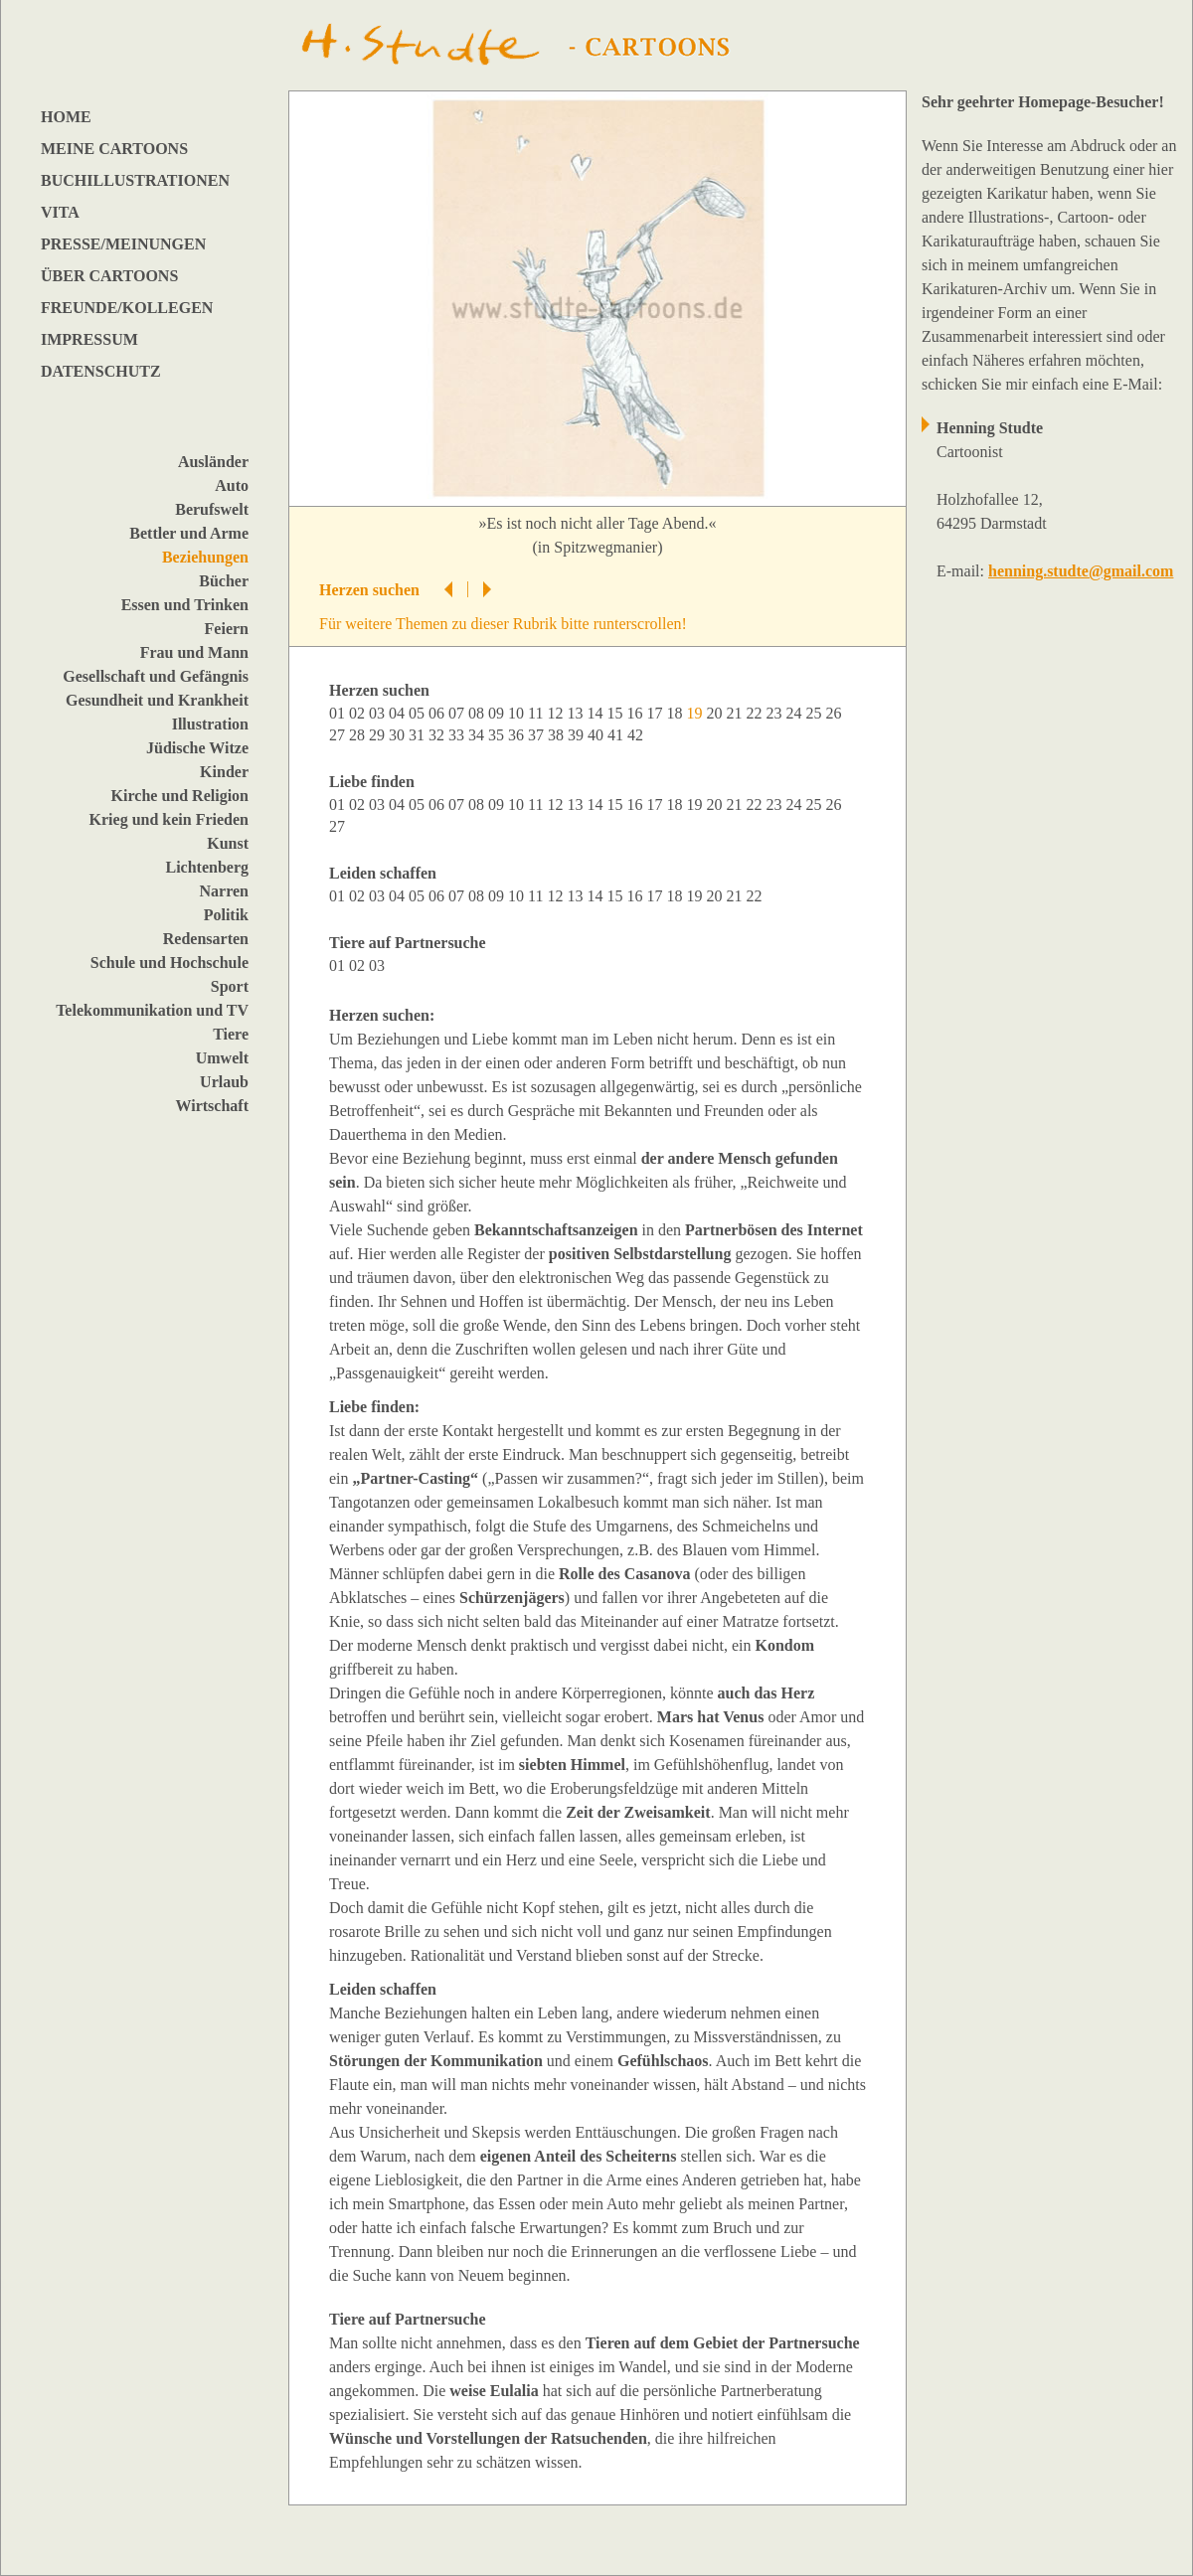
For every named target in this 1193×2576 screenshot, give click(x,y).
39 (578, 734)
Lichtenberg (207, 867)
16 (636, 713)
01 (339, 713)
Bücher (224, 580)
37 (538, 734)
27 (339, 734)
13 (577, 713)
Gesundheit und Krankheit (157, 700)
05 (418, 713)
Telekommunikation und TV (152, 1010)
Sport (230, 986)
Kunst (228, 843)
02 (359, 713)
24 (795, 713)
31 (418, 734)
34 (478, 734)
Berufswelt (212, 509)
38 (558, 734)
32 (438, 734)
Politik (226, 914)
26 (835, 713)
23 (775, 713)
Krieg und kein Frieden (169, 819)
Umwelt (222, 1057)
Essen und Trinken (185, 604)
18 (676, 713)
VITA (60, 212)
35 (498, 734)
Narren (224, 891)
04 (399, 713)
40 (597, 734)
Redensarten (206, 938)
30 (399, 734)
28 (359, 734)
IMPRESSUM (89, 339)
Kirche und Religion (180, 795)
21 (736, 713)
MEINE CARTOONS (114, 148)
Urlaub (224, 1081)
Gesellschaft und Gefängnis (156, 676)
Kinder (224, 771)
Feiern (227, 628)
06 (438, 713)
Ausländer (213, 461)
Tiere (231, 1034)
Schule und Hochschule (169, 962)
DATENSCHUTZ (101, 371)
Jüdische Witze (197, 747)
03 (379, 713)
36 (518, 734)
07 (458, 713)
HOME (66, 116)
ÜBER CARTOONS (109, 275)
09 (498, 713)
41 (617, 734)
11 (537, 713)
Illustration (210, 724)
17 (656, 713)
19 (696, 804)
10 (518, 713)
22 (756, 713)
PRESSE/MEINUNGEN (123, 244)
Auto (232, 485)
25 (815, 713)
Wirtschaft (212, 1105)
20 (716, 713)
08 (478, 713)
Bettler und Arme (189, 533)
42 (637, 734)
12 (557, 713)
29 (379, 734)
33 (458, 734)
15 (616, 713)
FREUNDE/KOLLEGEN (127, 307)
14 (596, 713)
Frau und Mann (194, 652)
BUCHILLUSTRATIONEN (135, 180)
